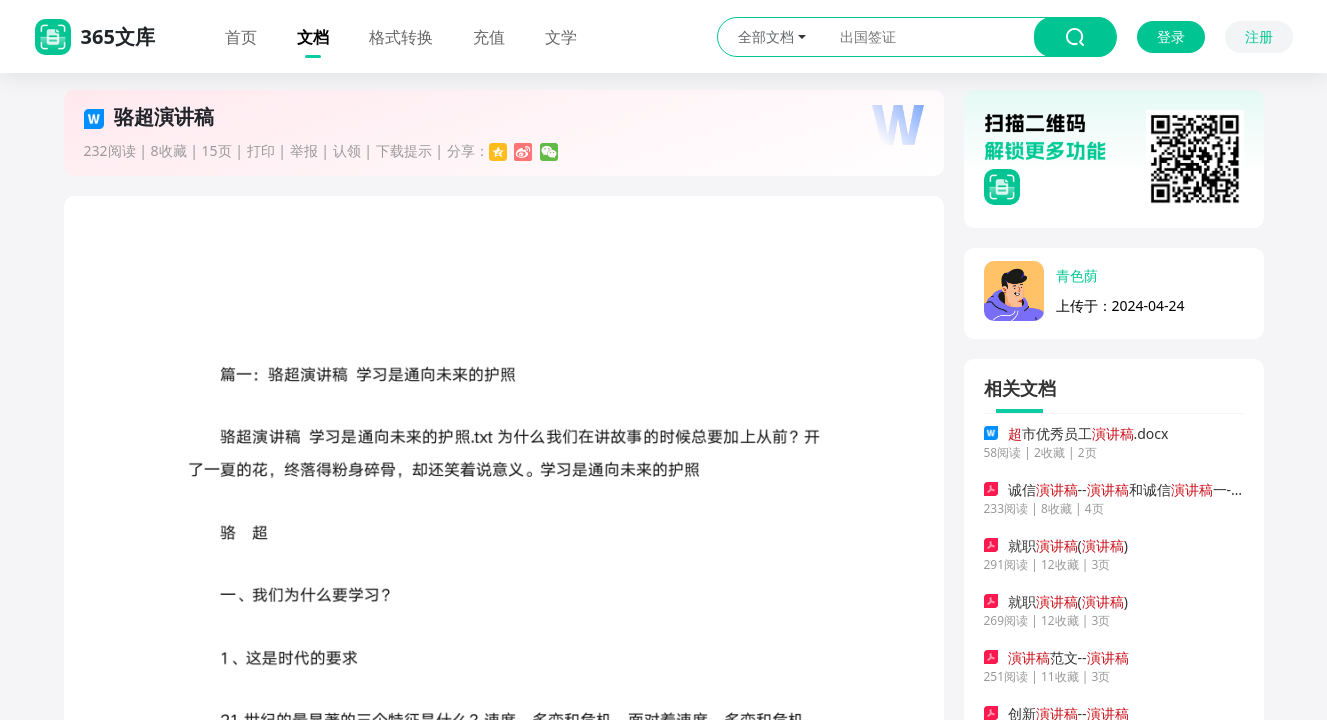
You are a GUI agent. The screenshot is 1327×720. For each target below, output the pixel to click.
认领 (347, 150)
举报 (304, 150)
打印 (261, 150)
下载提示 (404, 150)
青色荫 (1077, 275)
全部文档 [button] (772, 36)
